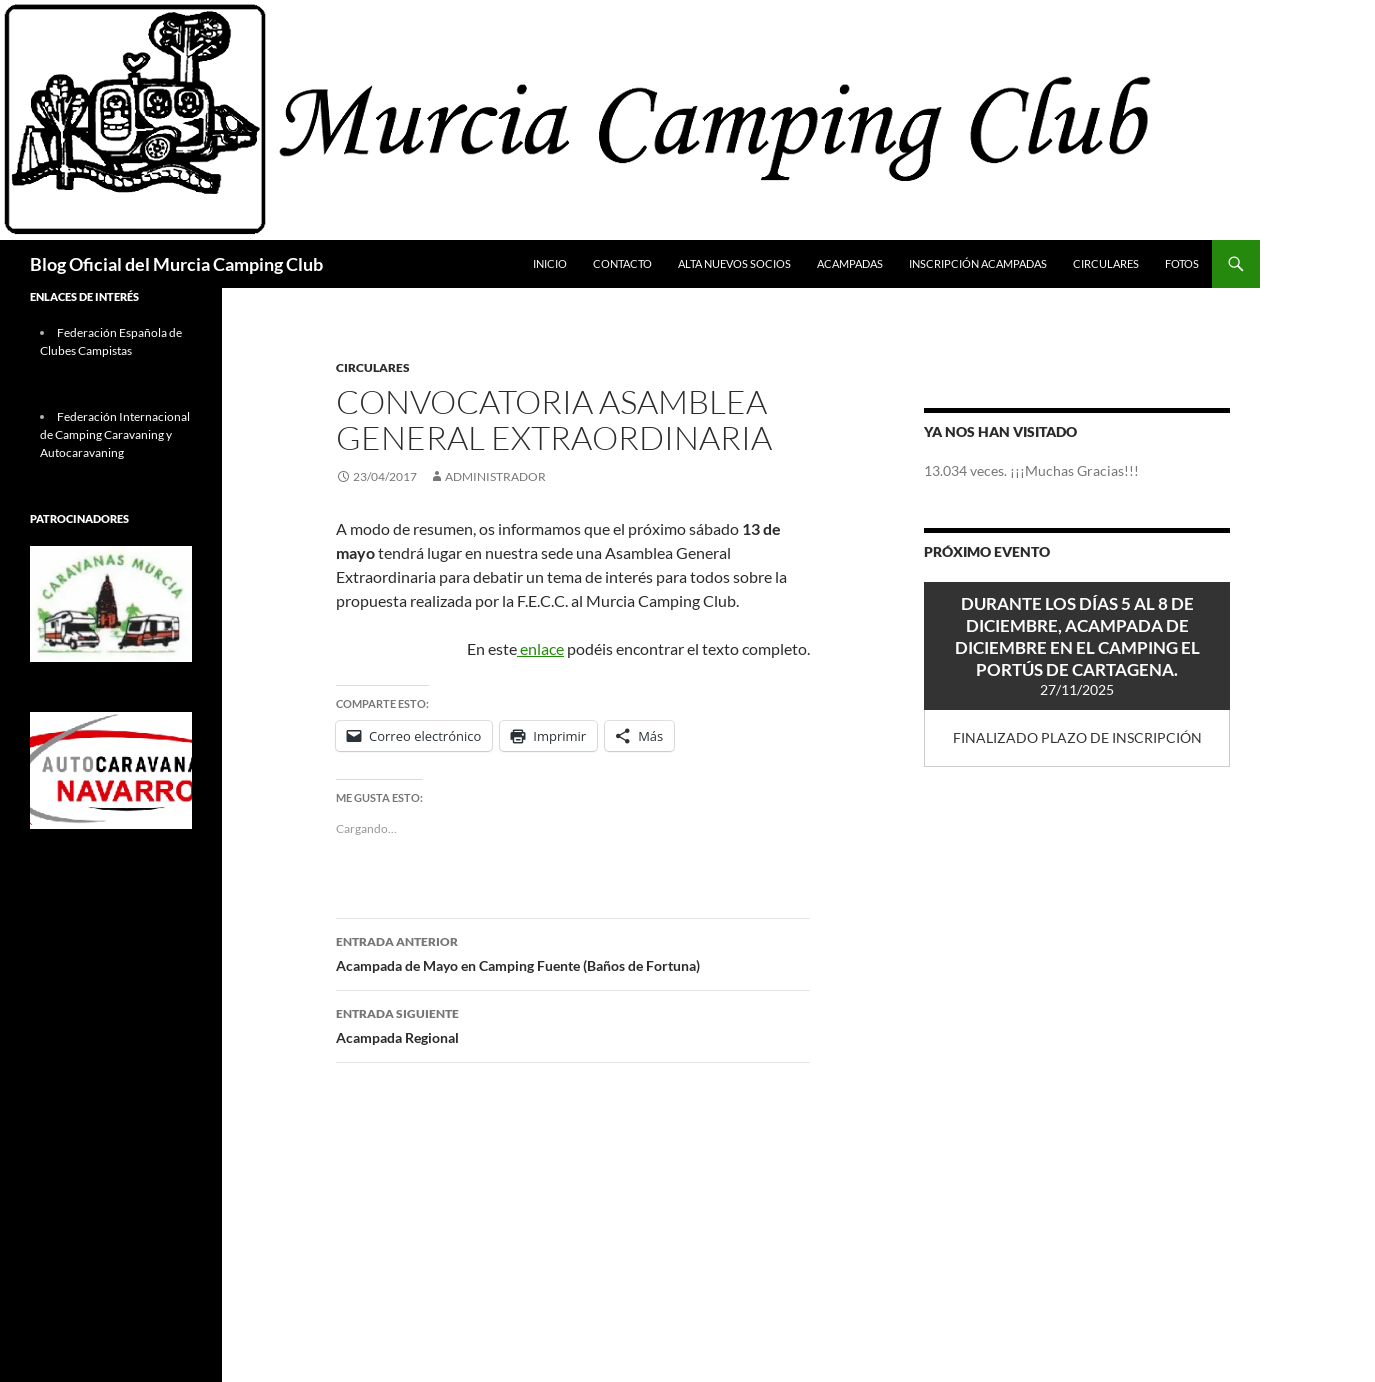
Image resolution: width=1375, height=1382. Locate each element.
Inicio (550, 263)
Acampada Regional (573, 1024)
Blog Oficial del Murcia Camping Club (176, 264)
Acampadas (850, 263)
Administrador (495, 476)
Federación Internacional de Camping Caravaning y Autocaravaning (115, 434)
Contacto (622, 263)
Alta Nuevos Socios (734, 263)
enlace (540, 648)
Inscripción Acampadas (978, 263)
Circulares (1106, 263)
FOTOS (1182, 263)
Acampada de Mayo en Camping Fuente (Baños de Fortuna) (573, 952)
